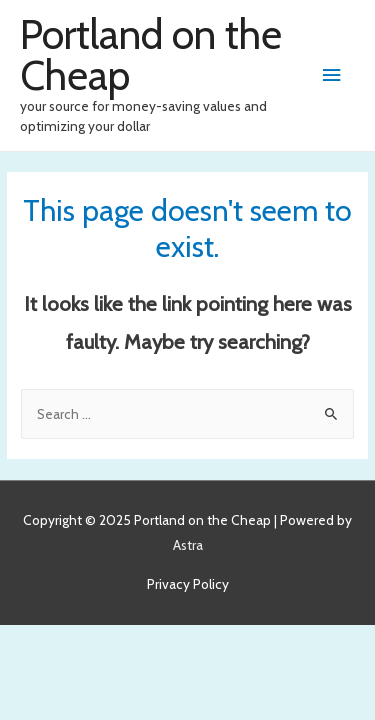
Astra (188, 545)
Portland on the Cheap (151, 54)
